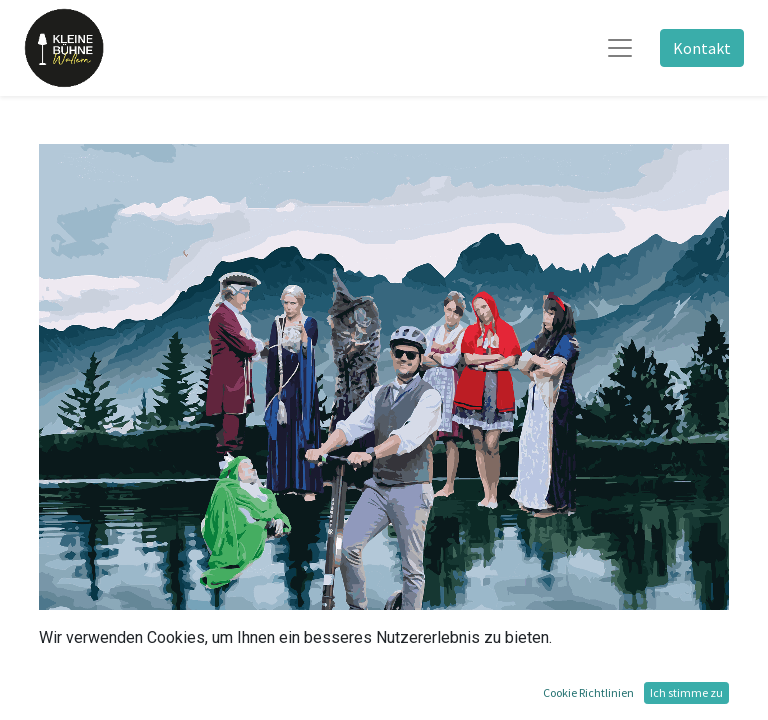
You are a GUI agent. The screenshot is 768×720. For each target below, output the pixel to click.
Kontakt (702, 48)
